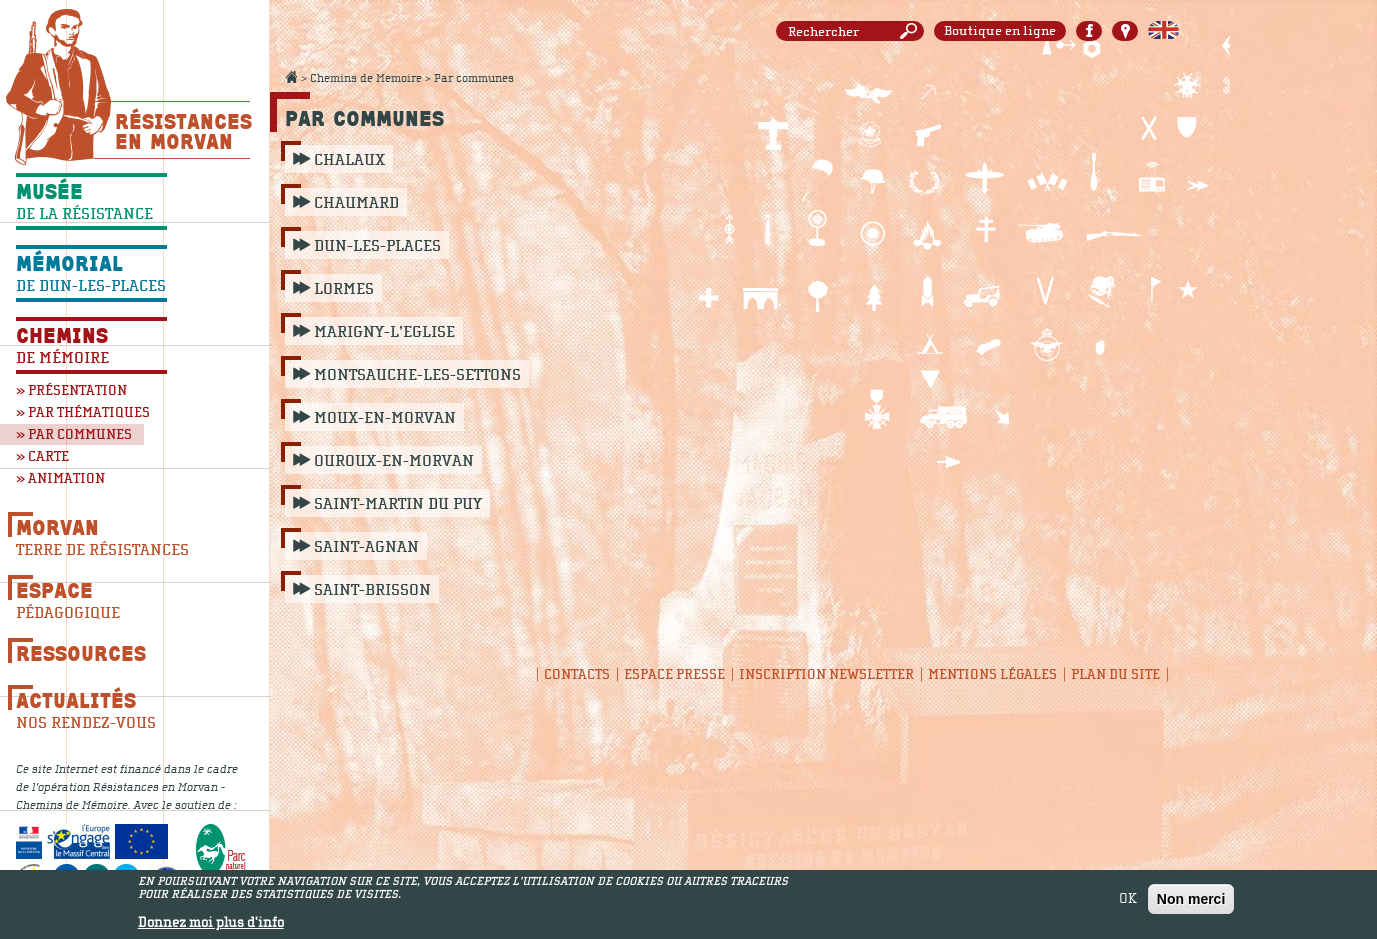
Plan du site (1115, 674)
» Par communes (74, 434)
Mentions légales (992, 674)
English (1163, 31)
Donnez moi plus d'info (211, 925)
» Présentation (71, 390)
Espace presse (674, 674)
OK (1128, 901)
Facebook (1089, 31)
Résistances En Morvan (182, 131)
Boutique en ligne (1000, 31)
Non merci (1191, 901)
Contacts (577, 674)
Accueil (291, 77)
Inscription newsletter (826, 674)
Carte (1125, 31)
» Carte (42, 456)
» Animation (60, 478)
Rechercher (912, 31)
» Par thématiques (83, 412)
